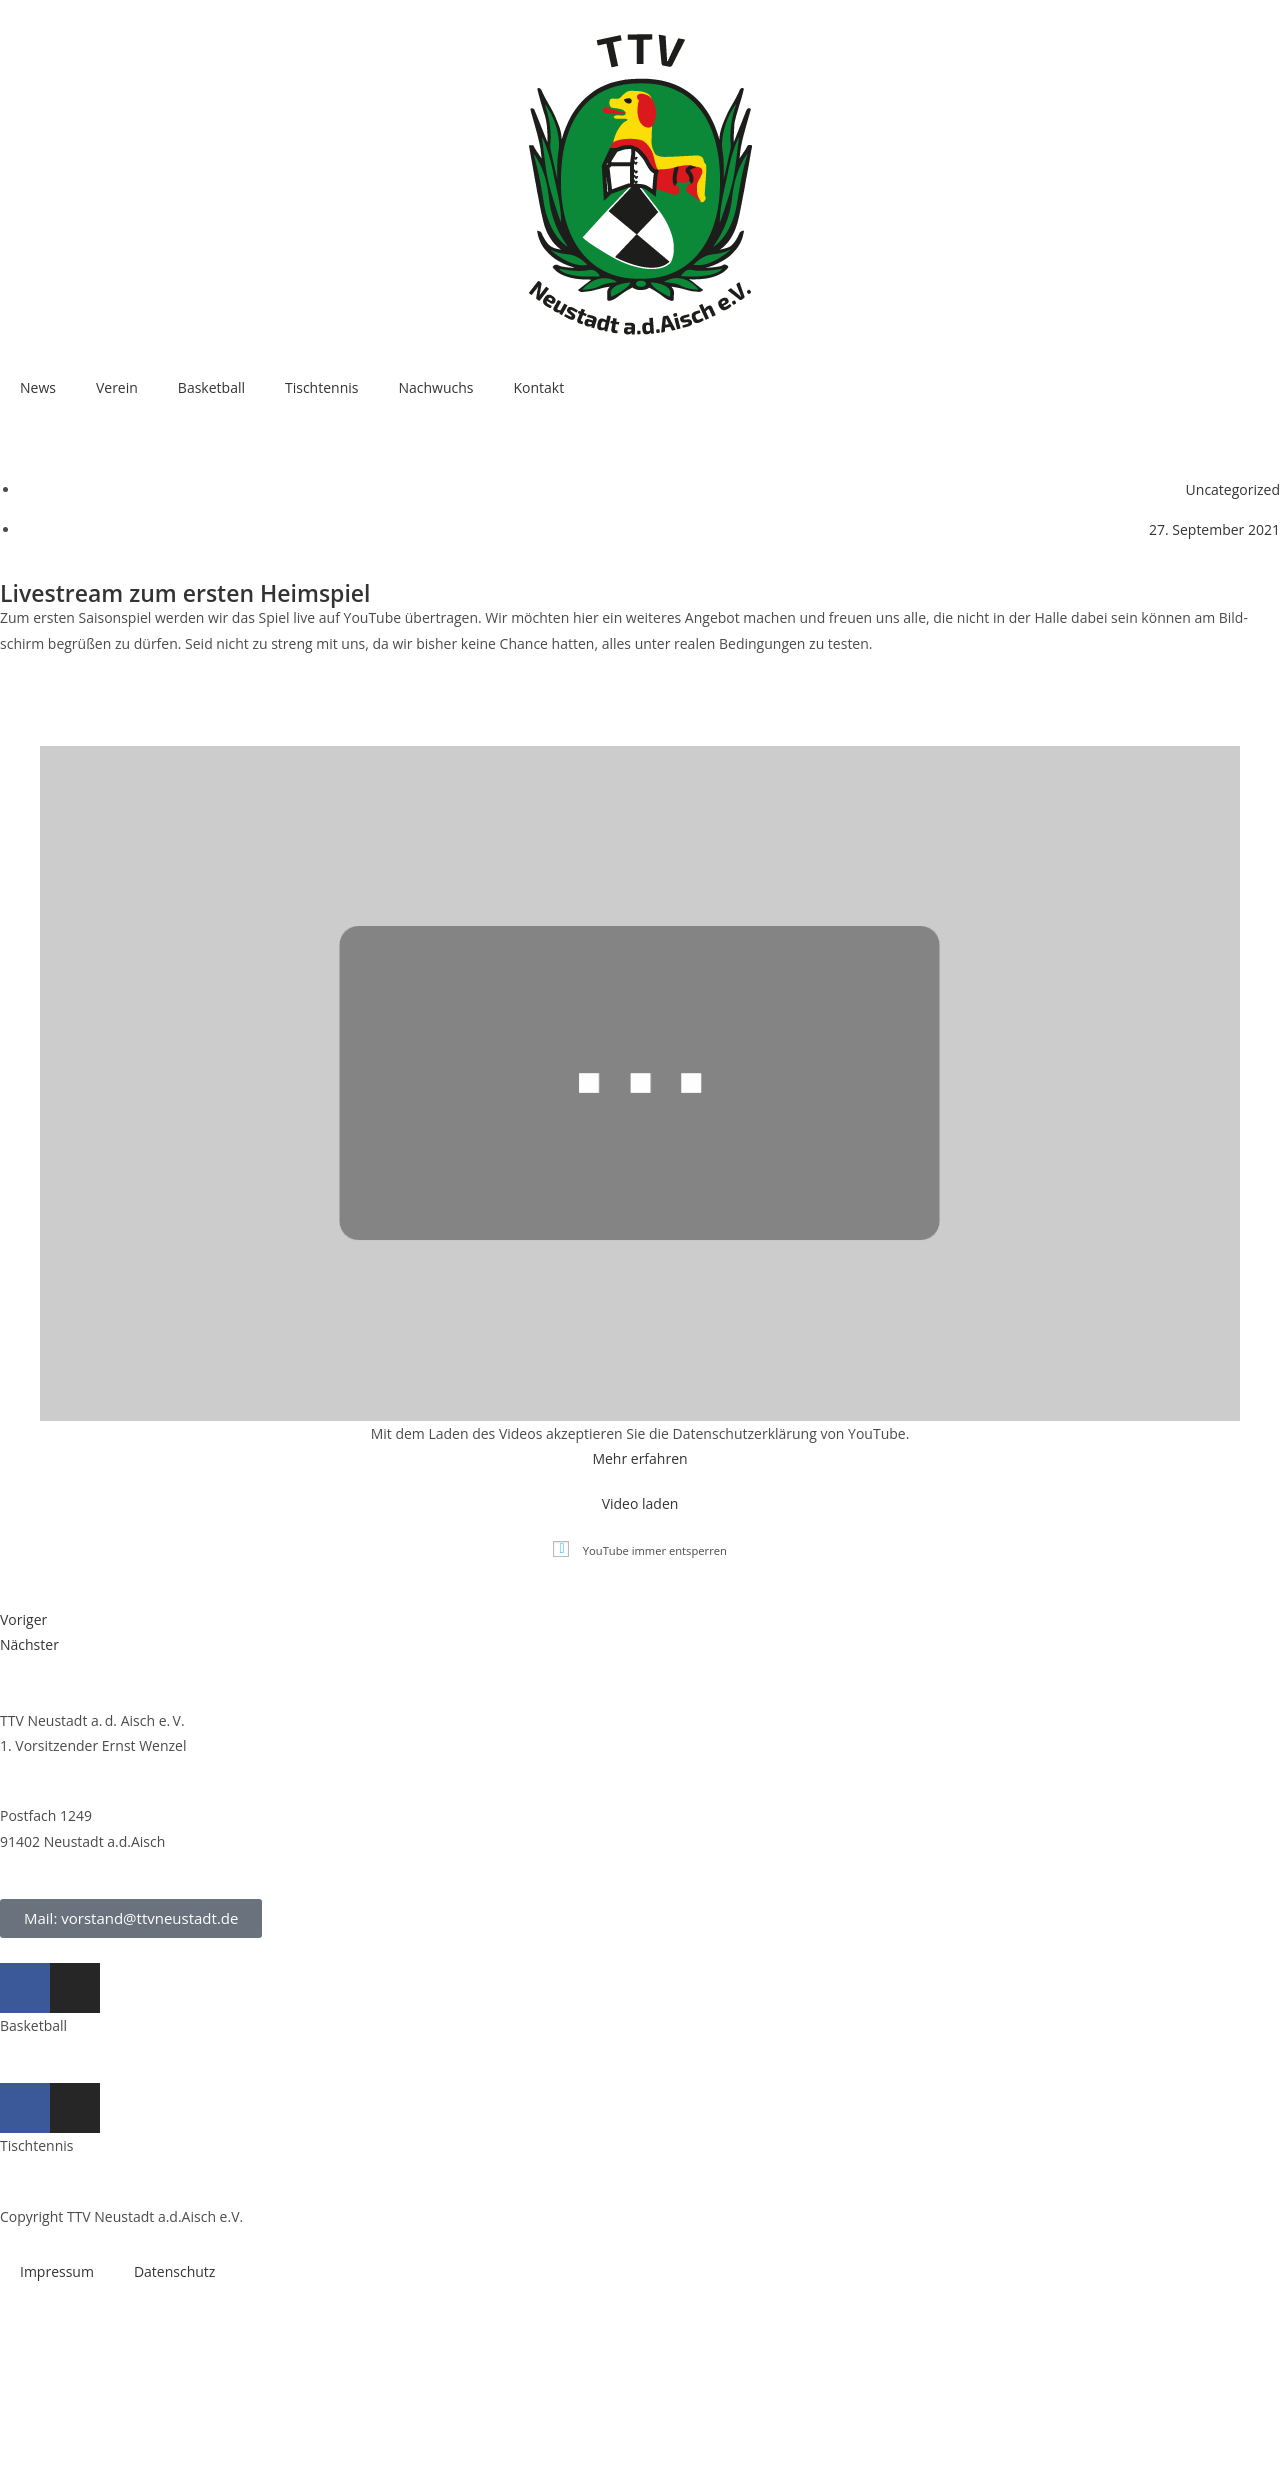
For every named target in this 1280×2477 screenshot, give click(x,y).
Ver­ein (117, 387)
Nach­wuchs (435, 387)
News (38, 387)
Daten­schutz (174, 2271)
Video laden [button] (640, 1503)
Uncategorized (1233, 489)
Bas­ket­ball (211, 387)
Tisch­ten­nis (321, 387)
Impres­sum (57, 2271)
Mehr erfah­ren (639, 1458)
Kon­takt (538, 387)
